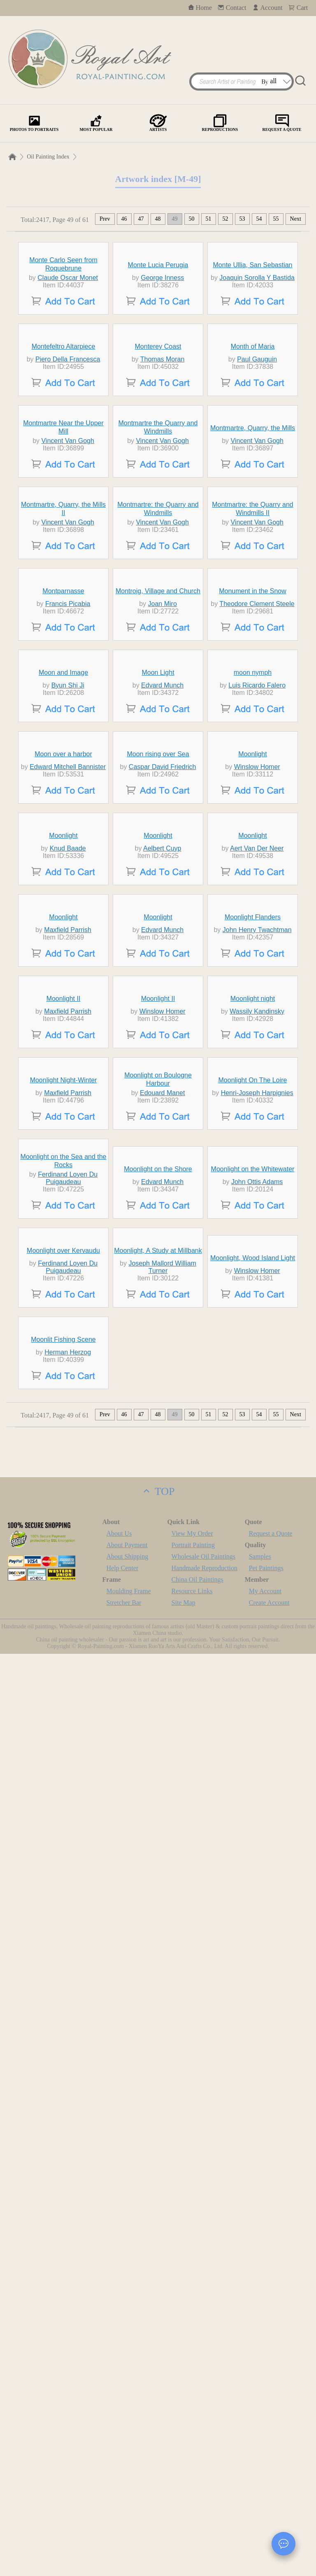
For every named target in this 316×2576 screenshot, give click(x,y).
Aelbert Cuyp (162, 1380)
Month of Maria (253, 480)
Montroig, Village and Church (158, 934)
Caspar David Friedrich (162, 1246)
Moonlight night (252, 1681)
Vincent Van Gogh (67, 650)
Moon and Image (63, 1091)
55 (276, 219)
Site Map (183, 2524)
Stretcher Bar (124, 2524)
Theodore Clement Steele (256, 947)
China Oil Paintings (197, 2501)
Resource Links (192, 2513)
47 (141, 219)
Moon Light (158, 1091)
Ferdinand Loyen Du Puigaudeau (68, 1991)
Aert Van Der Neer (256, 1380)
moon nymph (253, 1091)
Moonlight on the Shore (158, 1981)
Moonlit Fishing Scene (63, 2261)
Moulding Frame (129, 2513)
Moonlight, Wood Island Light (252, 2131)
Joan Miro (162, 947)
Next (295, 219)
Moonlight (252, 1233)
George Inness (162, 335)
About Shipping (128, 2478)
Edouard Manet (162, 1852)
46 (124, 219)
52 (225, 219)
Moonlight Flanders (253, 1524)
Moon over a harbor (63, 1233)
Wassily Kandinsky (257, 1694)
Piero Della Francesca (67, 493)
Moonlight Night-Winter (63, 1839)
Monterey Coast (158, 480)
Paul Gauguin (257, 493)
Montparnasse (63, 934)
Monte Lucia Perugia (158, 322)
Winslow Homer (257, 1246)
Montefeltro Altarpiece (63, 480)
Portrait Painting (193, 2467)
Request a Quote (271, 2455)
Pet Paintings (266, 2490)
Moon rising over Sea (158, 1233)
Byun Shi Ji (67, 1104)
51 (208, 219)
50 (192, 219)
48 (158, 219)
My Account (265, 2513)
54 (259, 219)
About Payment (127, 2467)
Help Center (123, 2490)
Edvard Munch (162, 1104)
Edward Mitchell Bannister (68, 1246)
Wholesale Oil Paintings (204, 2478)
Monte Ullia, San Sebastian (253, 322)
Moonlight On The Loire (252, 1839)
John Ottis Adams (257, 1994)
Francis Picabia (67, 947)
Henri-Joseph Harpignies (257, 1852)
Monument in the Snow (252, 934)
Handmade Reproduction (204, 2490)
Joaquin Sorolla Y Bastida (257, 335)
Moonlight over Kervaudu (63, 2124)
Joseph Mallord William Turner (162, 2141)
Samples (260, 2478)
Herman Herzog (67, 2274)
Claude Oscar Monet (67, 335)
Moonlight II (63, 1681)
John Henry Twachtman (257, 1537)
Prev (105, 219)
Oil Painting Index (48, 157)
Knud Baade (68, 1380)
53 (242, 219)
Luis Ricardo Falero (257, 1104)
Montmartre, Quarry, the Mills (252, 637)
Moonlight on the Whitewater (253, 1981)
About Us (119, 2455)
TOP (157, 2414)
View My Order (192, 2455)
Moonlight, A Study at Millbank (158, 2124)
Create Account (269, 2524)
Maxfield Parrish (67, 1537)
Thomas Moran (162, 493)
